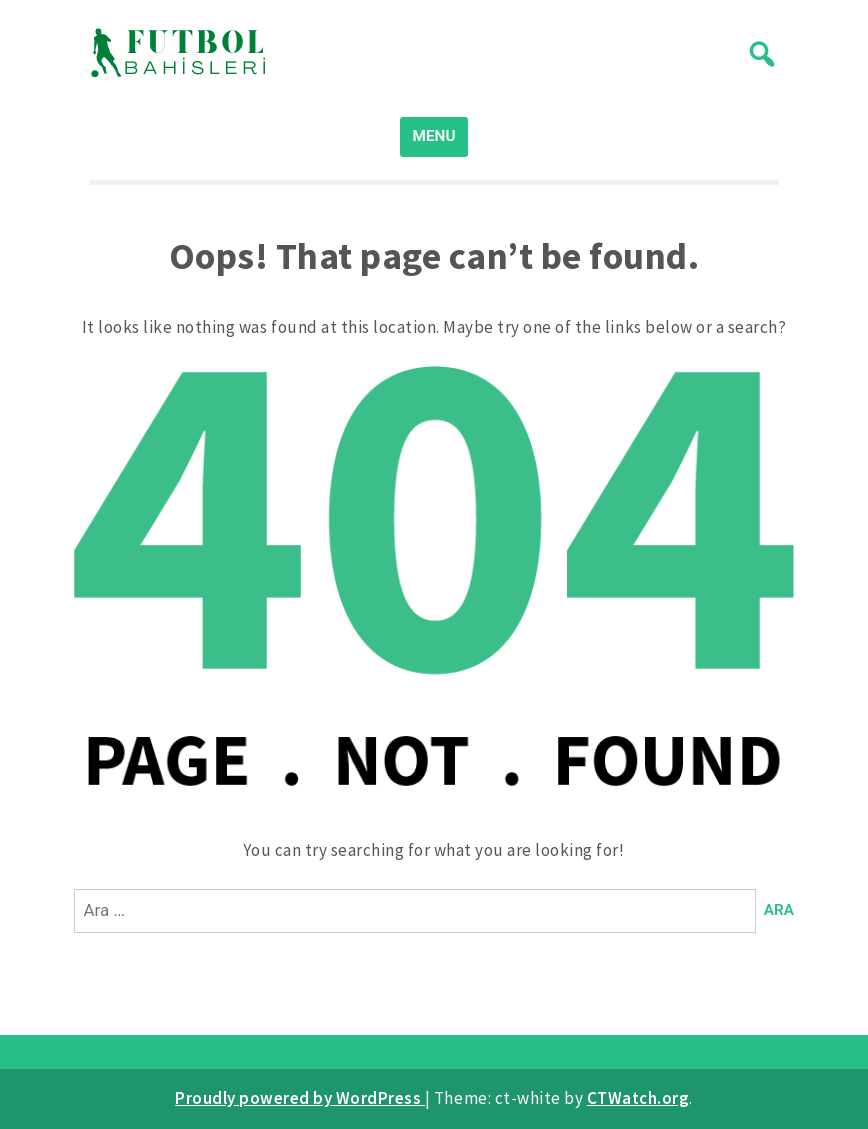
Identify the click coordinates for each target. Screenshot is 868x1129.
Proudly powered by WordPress (300, 1098)
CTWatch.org (638, 1098)
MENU (434, 136)
